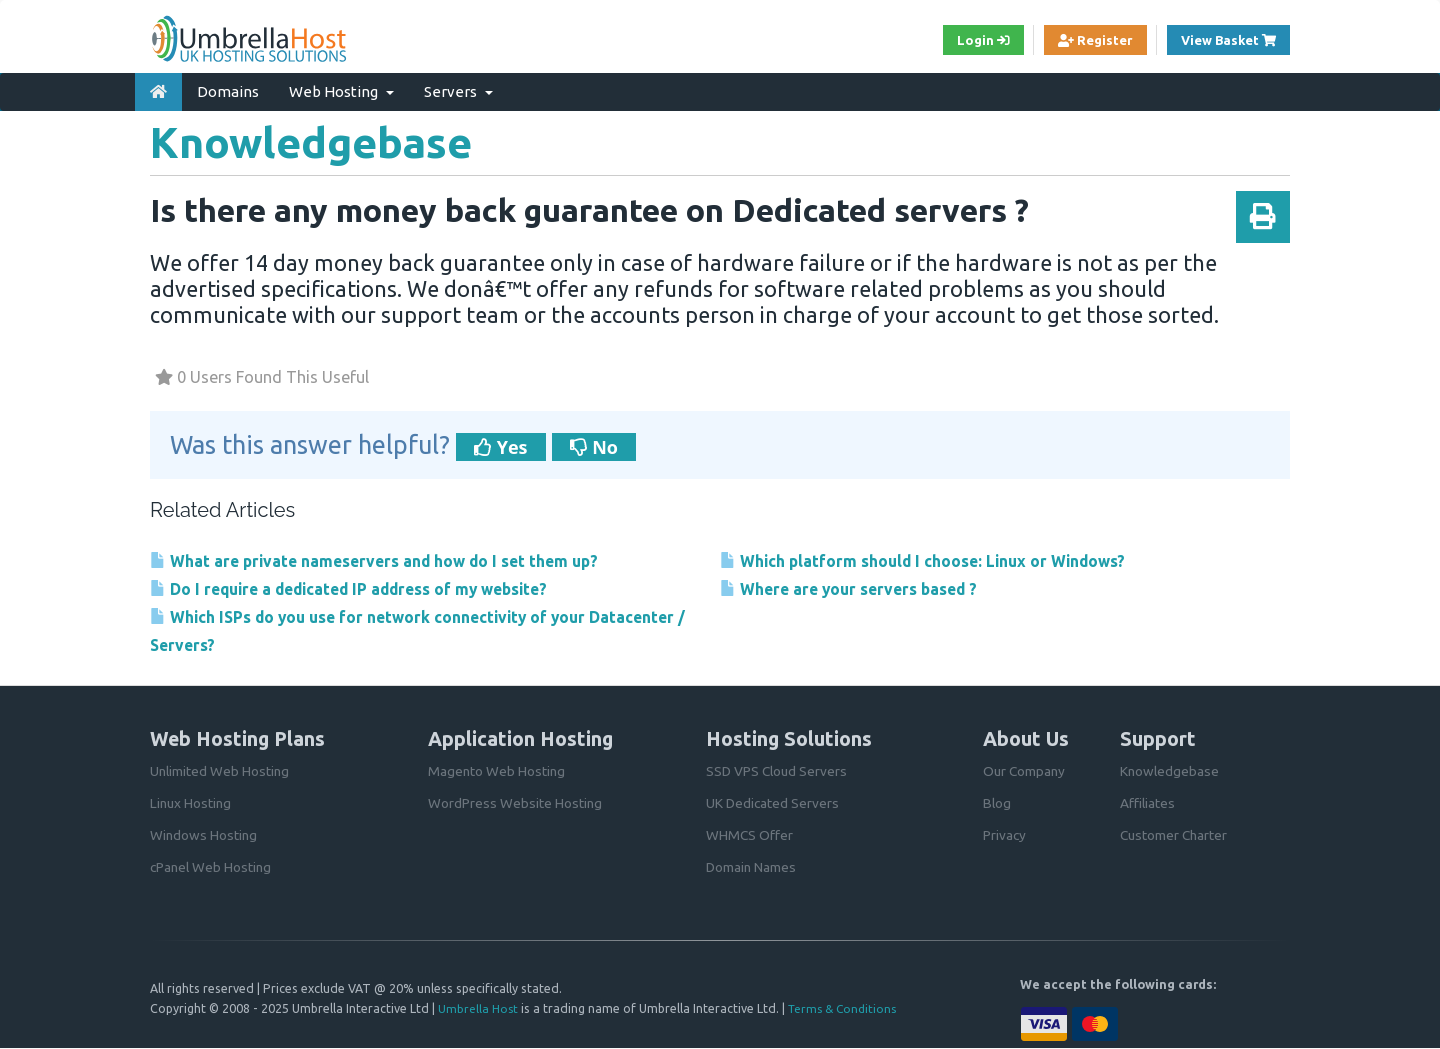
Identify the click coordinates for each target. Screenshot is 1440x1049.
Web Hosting (341, 88)
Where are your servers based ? (858, 586)
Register (1082, 41)
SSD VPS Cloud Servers (778, 772)
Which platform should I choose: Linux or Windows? (940, 557)
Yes (501, 444)
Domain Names (752, 868)
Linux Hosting (192, 804)
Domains (228, 88)
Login (964, 41)
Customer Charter (1175, 836)
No (594, 444)
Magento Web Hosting (497, 772)
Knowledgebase (1170, 772)
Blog (997, 804)
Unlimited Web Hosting (221, 772)
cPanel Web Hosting (212, 868)
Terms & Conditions (846, 1009)
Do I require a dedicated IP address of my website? (367, 586)
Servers (458, 88)
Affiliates (1148, 804)
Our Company (1025, 772)
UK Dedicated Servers (773, 804)
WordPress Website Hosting (515, 804)
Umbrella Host (478, 1009)
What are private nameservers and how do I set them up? (392, 557)
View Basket (1231, 39)
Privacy (1005, 836)
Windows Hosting (204, 836)
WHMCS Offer (750, 836)
